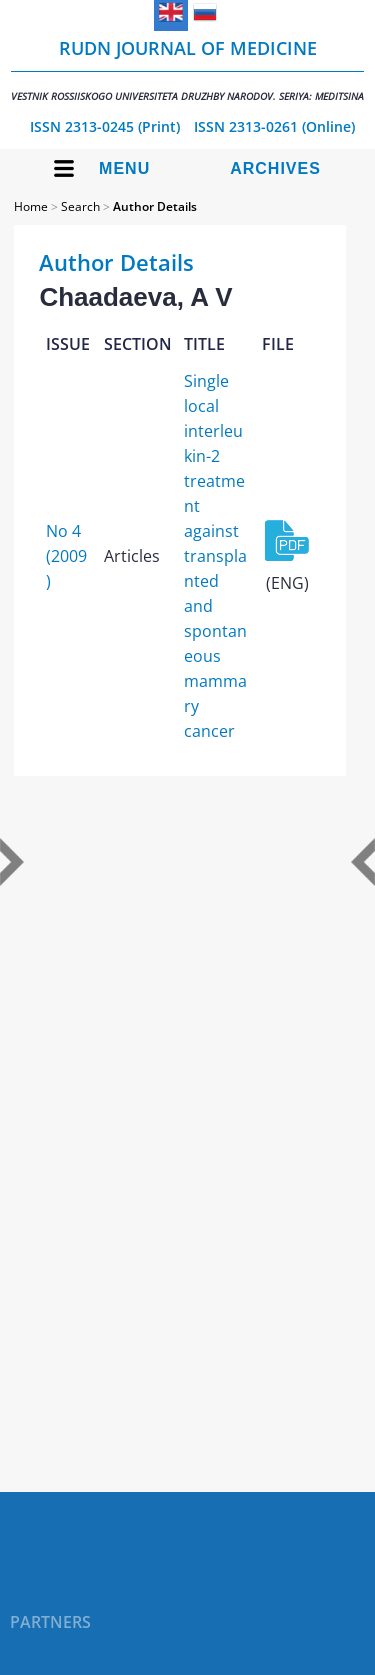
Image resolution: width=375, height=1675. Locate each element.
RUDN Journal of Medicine (187, 69)
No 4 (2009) (66, 556)
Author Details (155, 206)
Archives (275, 168)
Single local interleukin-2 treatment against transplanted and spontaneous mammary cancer (215, 556)
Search (80, 206)
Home (31, 206)
